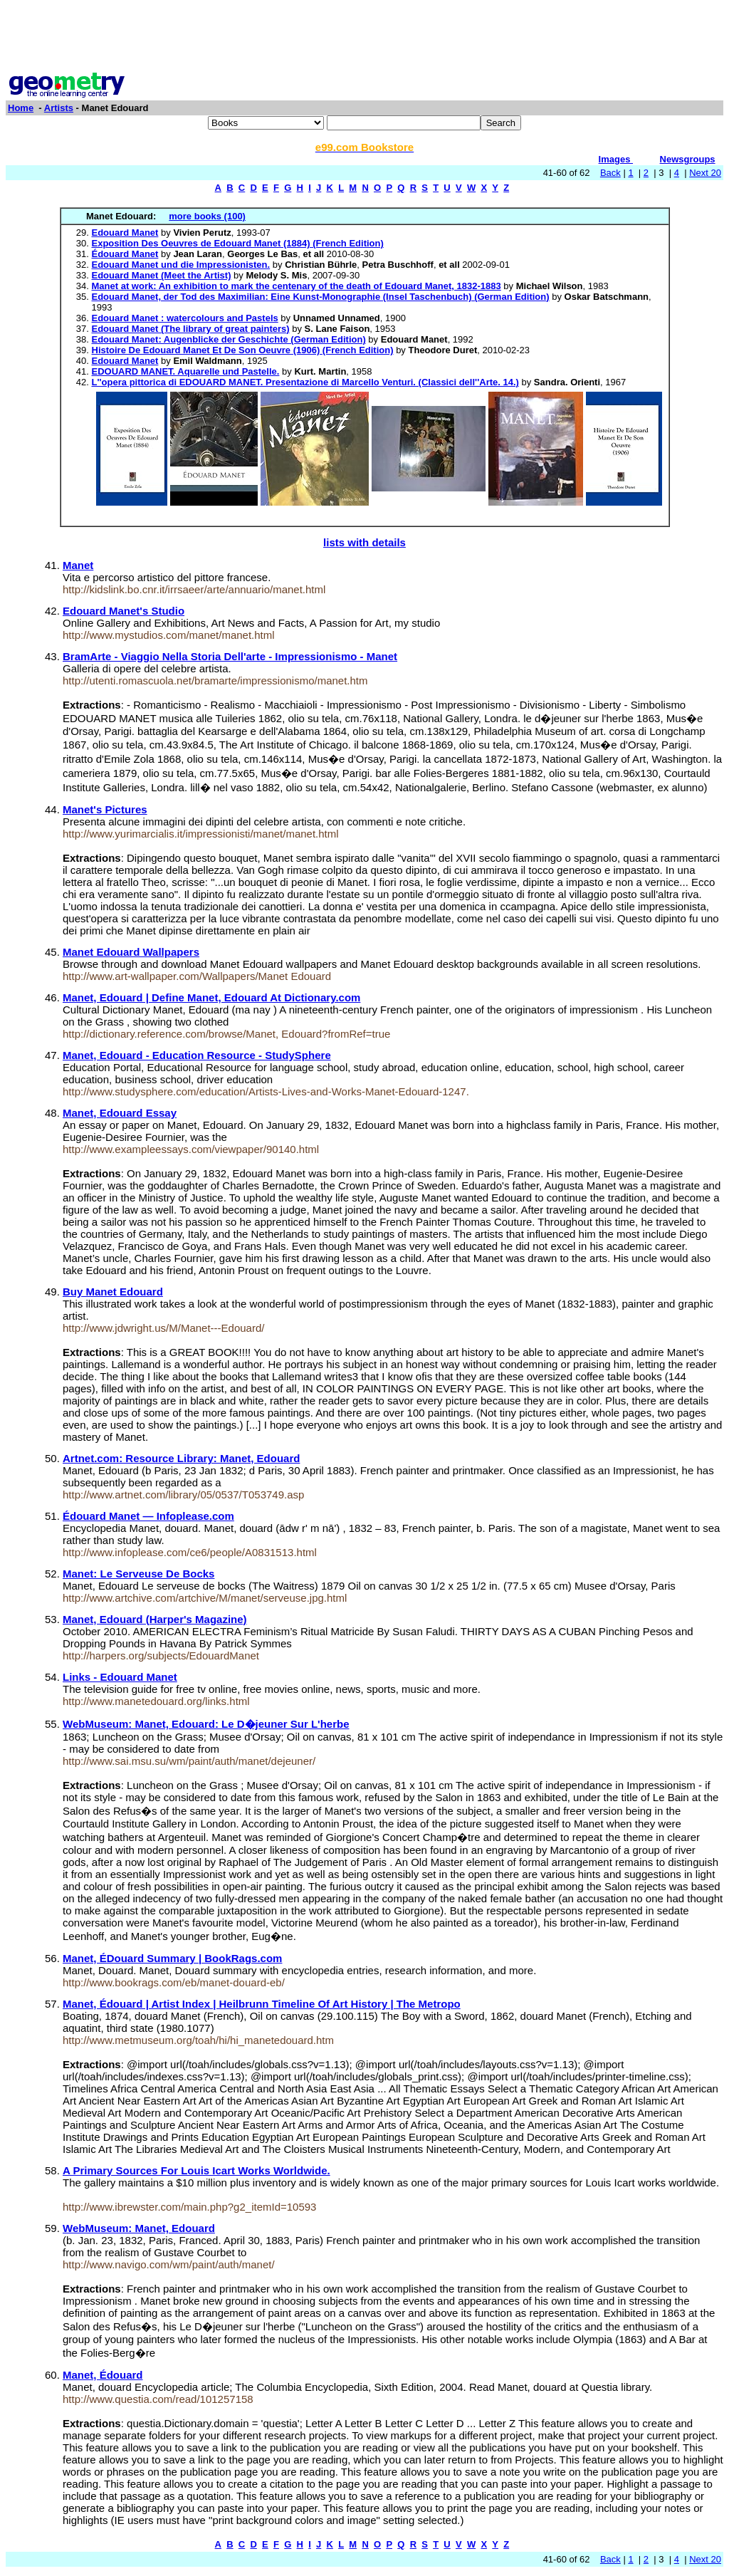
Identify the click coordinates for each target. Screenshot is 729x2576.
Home (20, 108)
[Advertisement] (364, 38)
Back (610, 172)
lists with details (364, 542)
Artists (58, 108)
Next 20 (705, 172)
